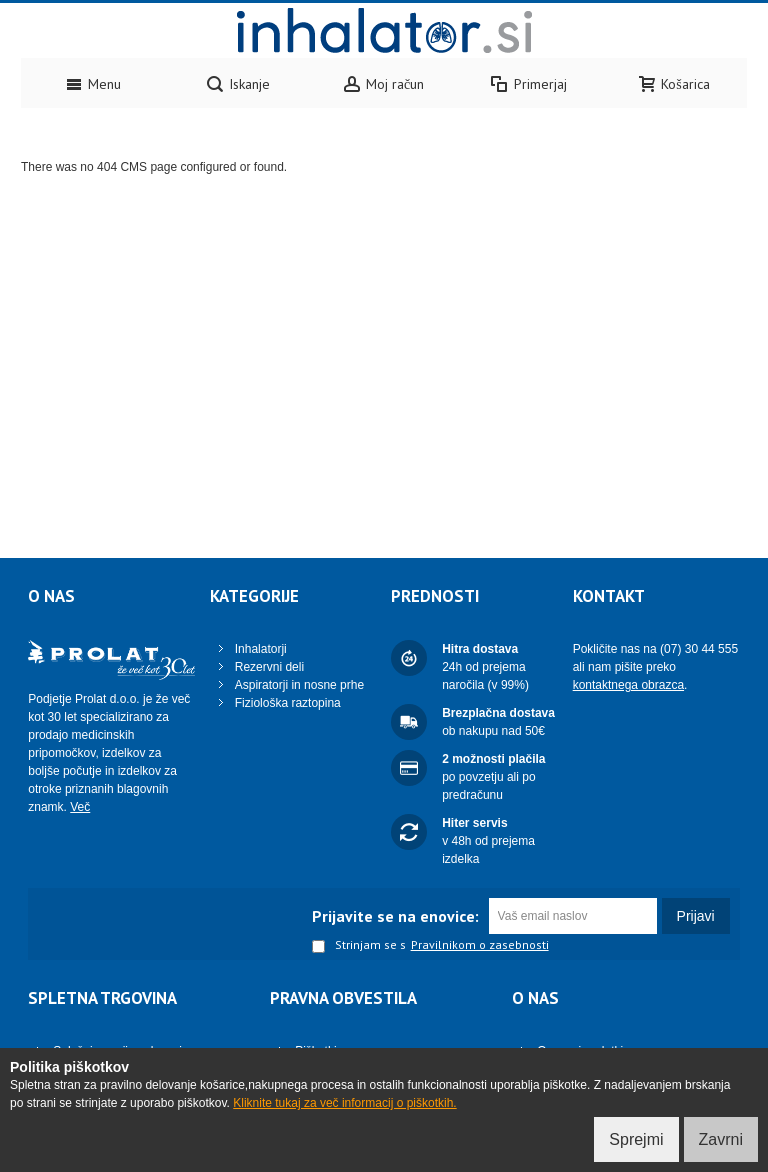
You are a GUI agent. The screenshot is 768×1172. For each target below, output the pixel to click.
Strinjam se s (359, 946)
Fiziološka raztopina (288, 703)
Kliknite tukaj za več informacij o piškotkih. (344, 1103)
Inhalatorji (261, 649)
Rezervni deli (269, 667)
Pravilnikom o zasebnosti (480, 945)
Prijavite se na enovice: (395, 916)
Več (80, 807)
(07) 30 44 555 (699, 649)
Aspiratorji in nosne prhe (299, 685)
